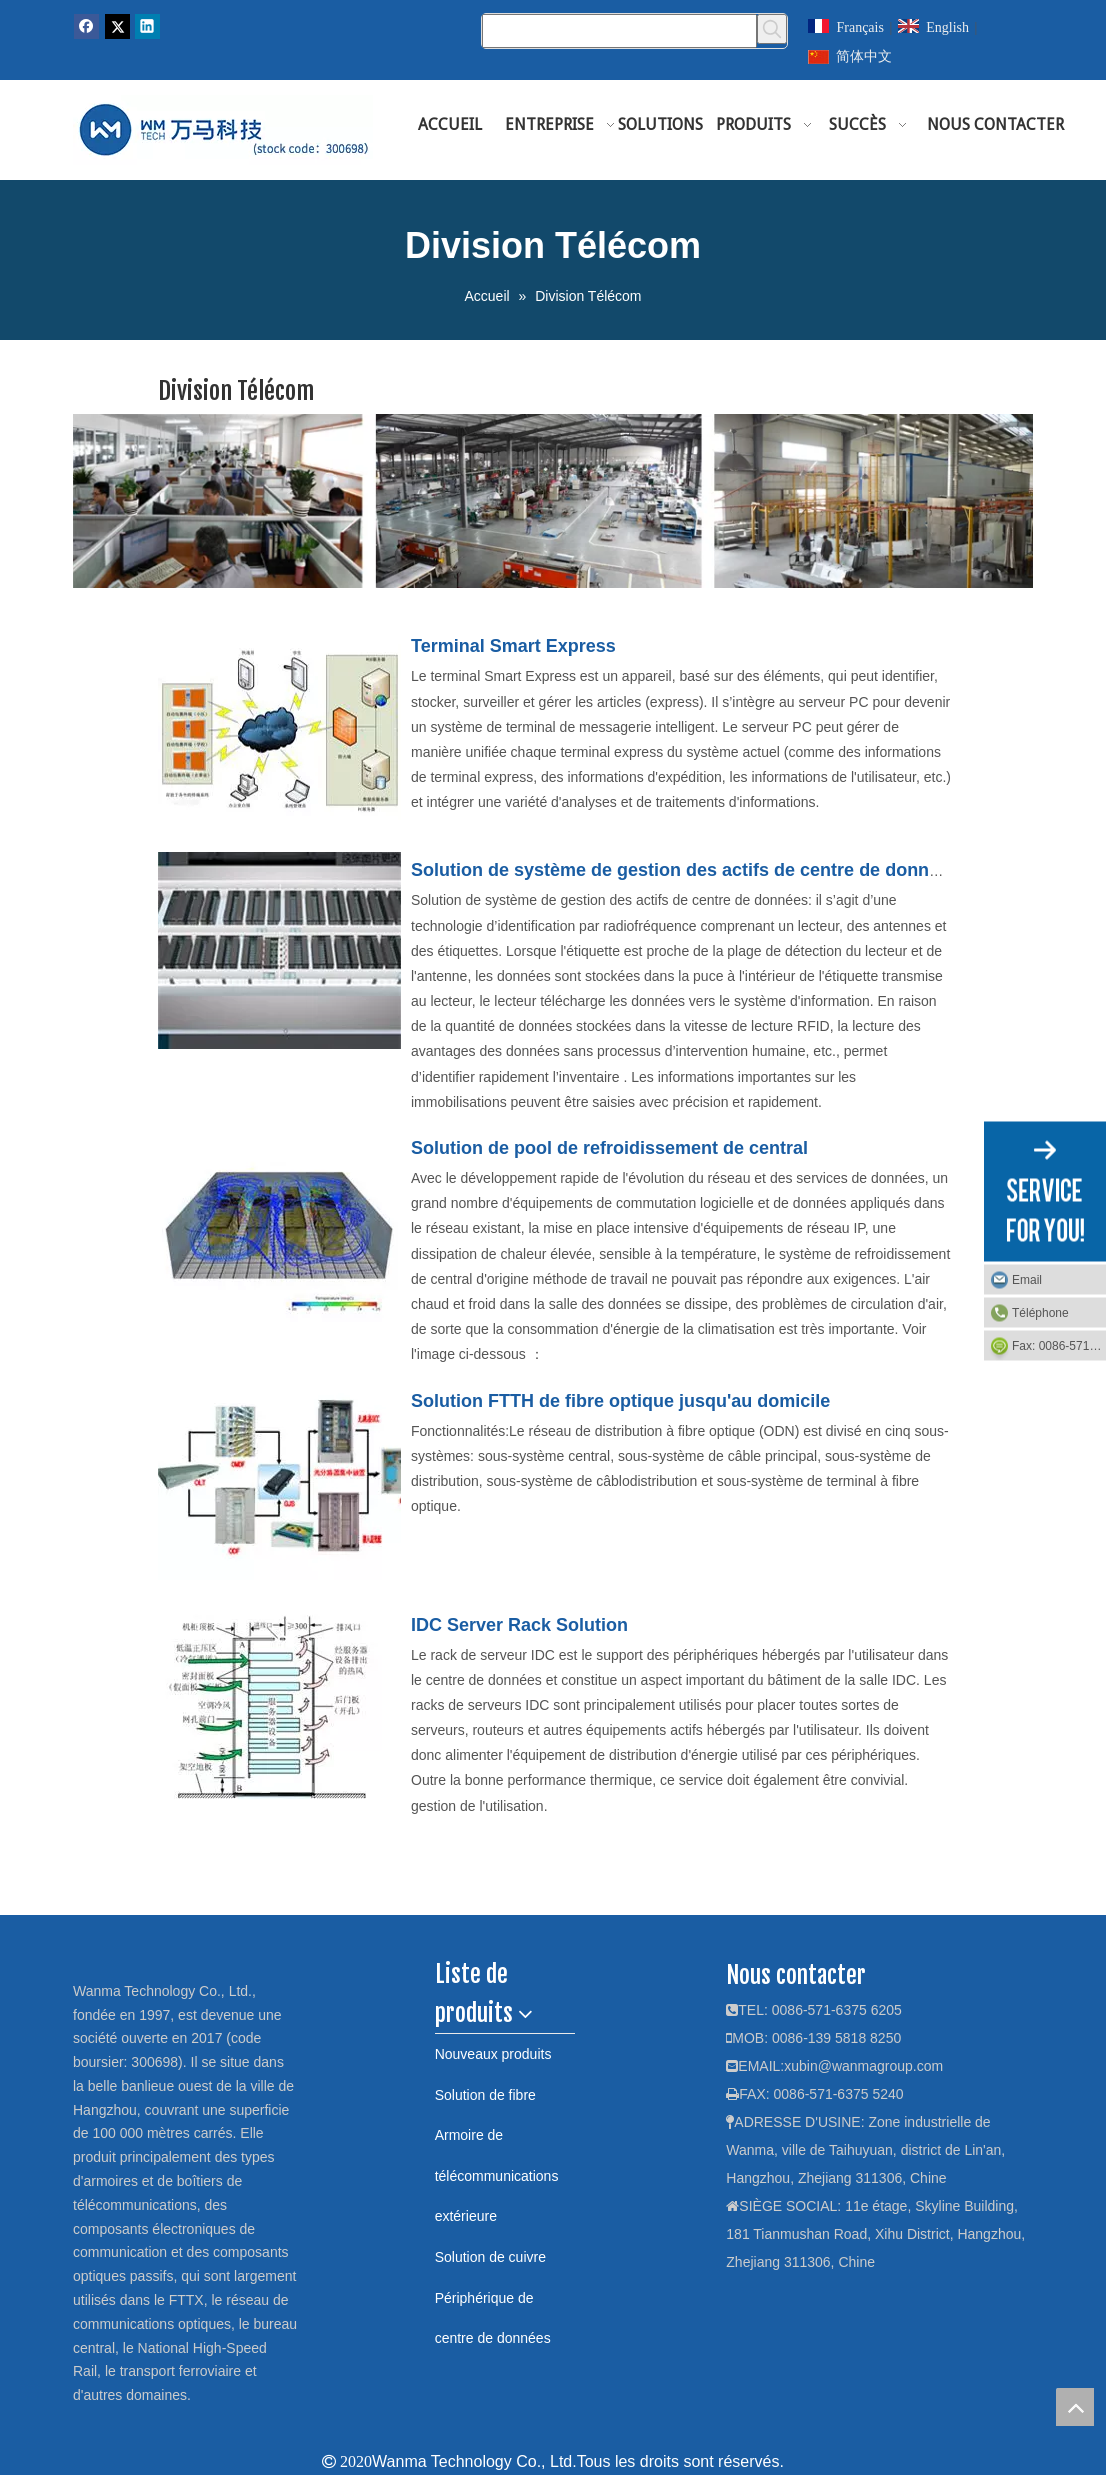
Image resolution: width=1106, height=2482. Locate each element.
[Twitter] (117, 26)
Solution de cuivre (490, 2257)
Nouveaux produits (493, 2054)
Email (1027, 1280)
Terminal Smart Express (513, 646)
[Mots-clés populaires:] (772, 29)
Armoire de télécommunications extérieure (497, 2175)
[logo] (94, 1968)
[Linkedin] (147, 26)
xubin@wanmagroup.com (863, 2066)
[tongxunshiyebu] (553, 501)
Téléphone (1040, 1313)
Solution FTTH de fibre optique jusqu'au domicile (620, 1401)
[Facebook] (86, 26)
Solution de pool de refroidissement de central (609, 1148)
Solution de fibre (485, 2095)
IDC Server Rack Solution (519, 1625)
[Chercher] (619, 31)
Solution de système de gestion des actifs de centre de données (685, 870)
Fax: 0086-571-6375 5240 (1059, 1346)
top (1075, 2407)
